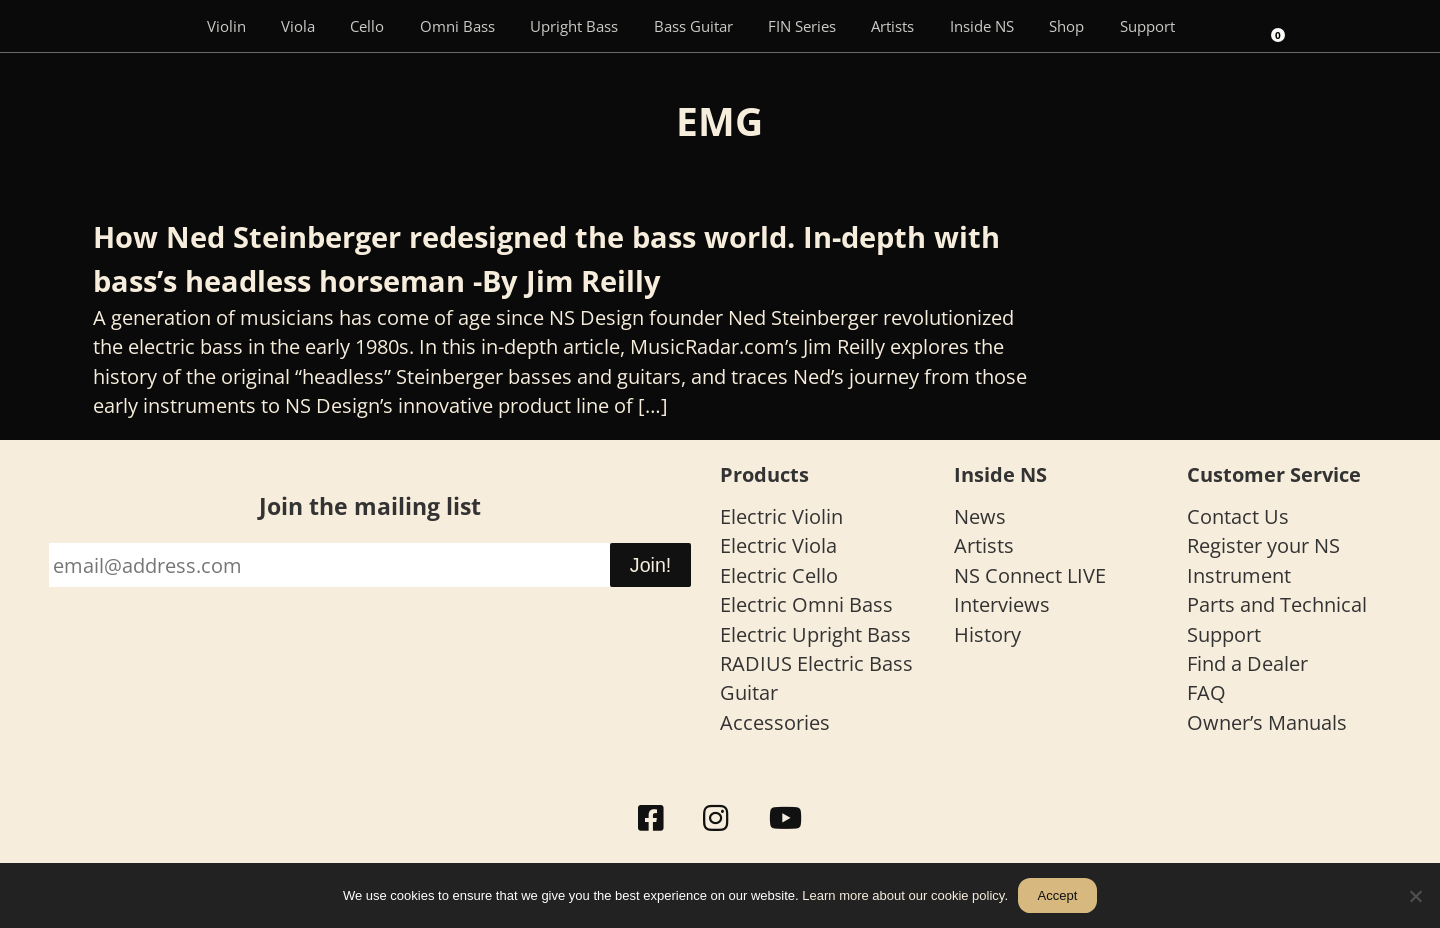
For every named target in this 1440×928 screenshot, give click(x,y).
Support (1147, 26)
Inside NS (982, 26)
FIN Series (802, 26)
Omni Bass (457, 26)
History (987, 634)
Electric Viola (778, 545)
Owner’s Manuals (1267, 722)
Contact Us (1238, 516)
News (980, 516)
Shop (1066, 26)
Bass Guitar (693, 26)
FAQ (1206, 692)
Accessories (775, 722)
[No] (1415, 896)
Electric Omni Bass (806, 604)
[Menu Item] (160, 26)
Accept (1058, 895)
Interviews (1002, 604)
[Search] (1220, 26)
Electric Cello (779, 575)
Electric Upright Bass (815, 634)
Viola (298, 26)
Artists (892, 26)
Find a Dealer (1247, 663)
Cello (367, 26)
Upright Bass (574, 26)
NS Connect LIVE (1030, 575)
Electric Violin (781, 516)
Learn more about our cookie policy (903, 895)
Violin (226, 26)
